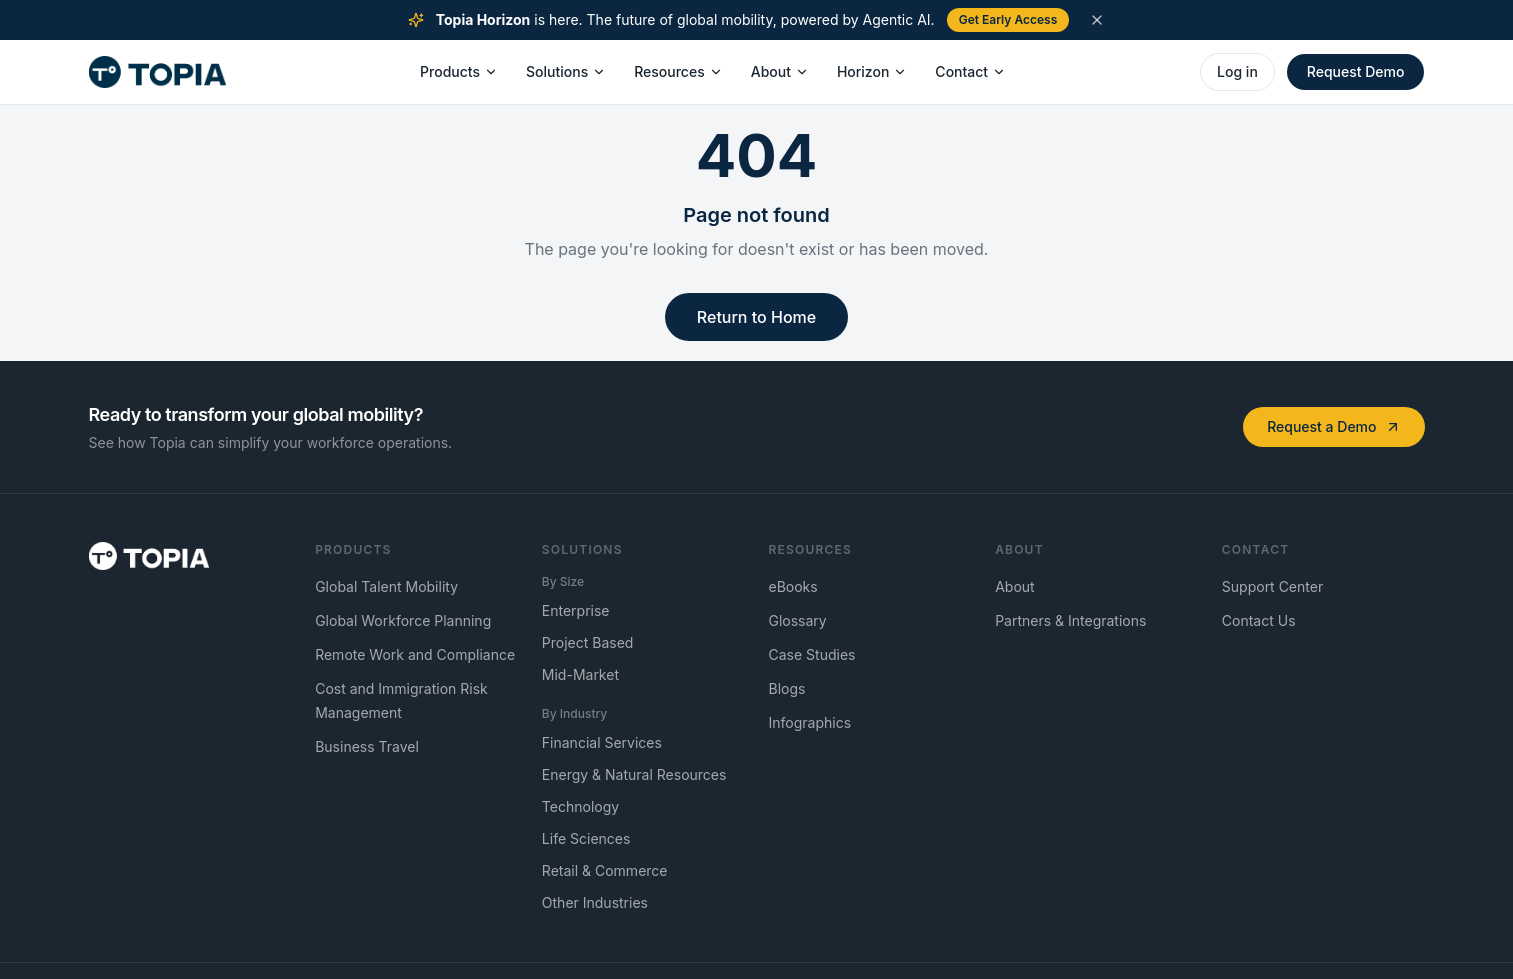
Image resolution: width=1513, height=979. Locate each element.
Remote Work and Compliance (415, 654)
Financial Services (602, 742)
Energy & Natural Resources (634, 774)
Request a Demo (1333, 426)
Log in (1237, 71)
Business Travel (367, 746)
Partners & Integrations (1070, 620)
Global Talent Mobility (386, 586)
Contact (970, 71)
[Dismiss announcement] (1097, 20)
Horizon (872, 71)
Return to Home (756, 317)
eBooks (793, 586)
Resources (678, 71)
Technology (580, 806)
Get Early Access (1008, 19)
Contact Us (1259, 620)
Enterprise (576, 610)
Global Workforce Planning (403, 620)
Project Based (588, 642)
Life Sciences (586, 838)
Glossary (798, 620)
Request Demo (1356, 71)
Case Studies (812, 654)
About (780, 71)
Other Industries (595, 902)
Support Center (1272, 586)
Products (459, 71)
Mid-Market (580, 674)
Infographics (810, 722)
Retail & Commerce (605, 870)
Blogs (787, 688)
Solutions (566, 71)
